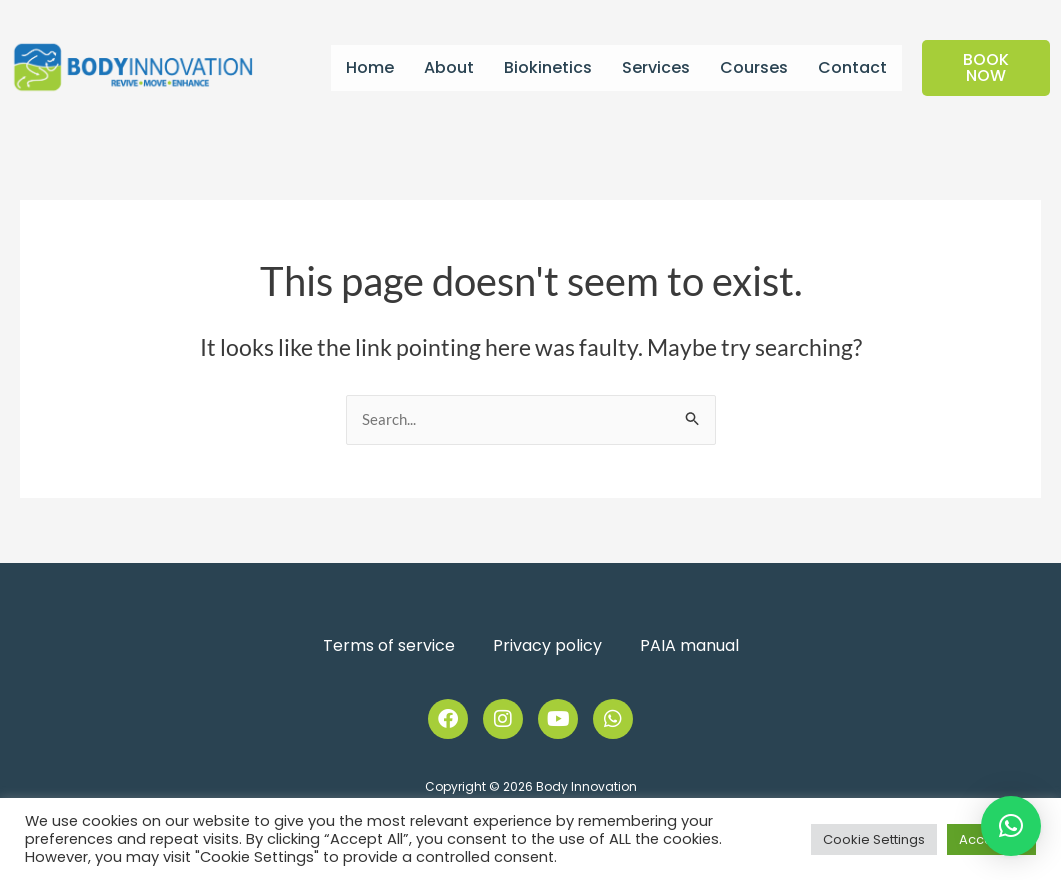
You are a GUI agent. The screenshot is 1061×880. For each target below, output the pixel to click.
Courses (754, 67)
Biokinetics (548, 67)
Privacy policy (547, 645)
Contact (852, 67)
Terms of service (389, 645)
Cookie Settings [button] (874, 839)
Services (656, 67)
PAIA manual (689, 645)
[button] (1011, 826)
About (449, 67)
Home (370, 67)
